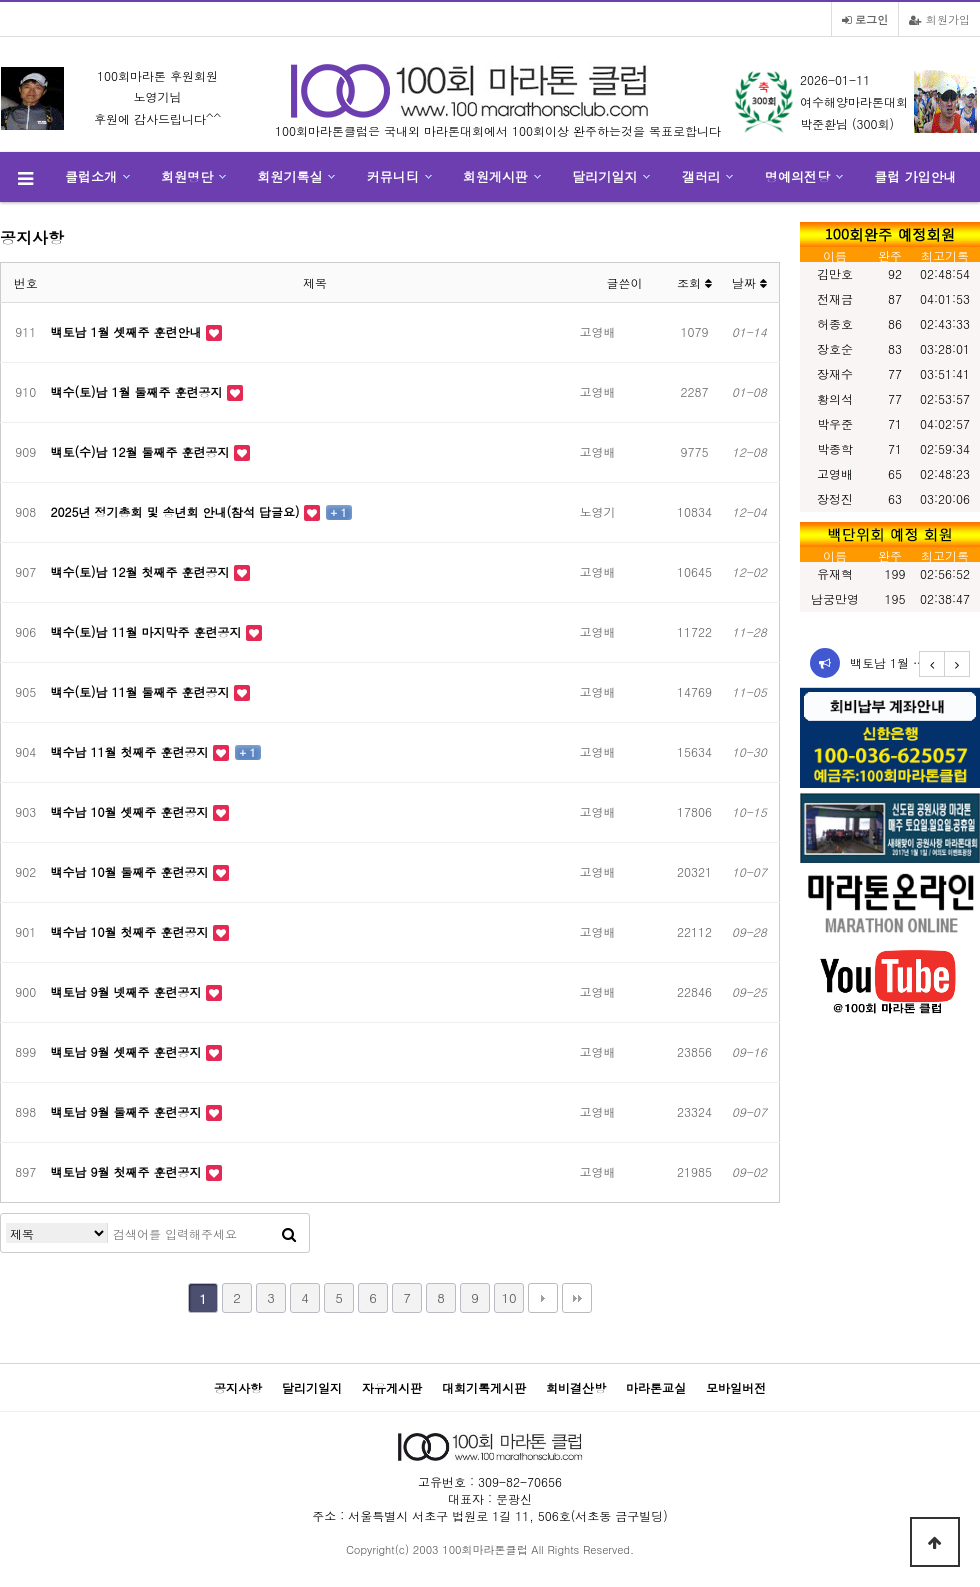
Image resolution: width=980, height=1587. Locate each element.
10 (508, 1297)
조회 (694, 282)
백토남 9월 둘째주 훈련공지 (128, 1111)
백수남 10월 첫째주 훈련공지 (132, 931)
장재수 (835, 373)
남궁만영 (835, 598)
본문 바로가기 (0, 0)
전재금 (835, 298)
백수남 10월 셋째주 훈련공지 (132, 811)
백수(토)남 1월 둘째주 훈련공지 (139, 391)
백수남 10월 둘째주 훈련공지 (132, 871)
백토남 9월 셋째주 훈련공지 (128, 1051)
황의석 (835, 398)
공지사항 (238, 1387)
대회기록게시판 (484, 1387)
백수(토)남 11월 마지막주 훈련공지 (148, 631)
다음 (543, 1298)
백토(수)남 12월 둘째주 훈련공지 (142, 451)
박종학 (835, 448)
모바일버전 (736, 1387)
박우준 (835, 423)
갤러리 (701, 176)
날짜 (749, 282)
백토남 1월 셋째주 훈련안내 (128, 331)
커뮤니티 (393, 176)
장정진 (835, 498)
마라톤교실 (656, 1387)
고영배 (835, 473)
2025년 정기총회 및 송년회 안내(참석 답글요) (177, 511)
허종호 (835, 323)
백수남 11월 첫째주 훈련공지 (132, 751)
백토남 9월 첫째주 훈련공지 (128, 1171)
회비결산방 (576, 1387)
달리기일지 (604, 176)
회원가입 (939, 19)
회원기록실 (290, 176)
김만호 (835, 273)
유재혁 (835, 573)
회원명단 (187, 176)
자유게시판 (392, 1387)
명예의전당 (797, 176)
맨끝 (577, 1298)
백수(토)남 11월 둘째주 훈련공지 (142, 691)
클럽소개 (91, 176)
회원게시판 (495, 176)
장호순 (835, 348)
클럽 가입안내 (915, 176)
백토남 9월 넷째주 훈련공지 (128, 991)
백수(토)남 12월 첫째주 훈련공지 (142, 571)
